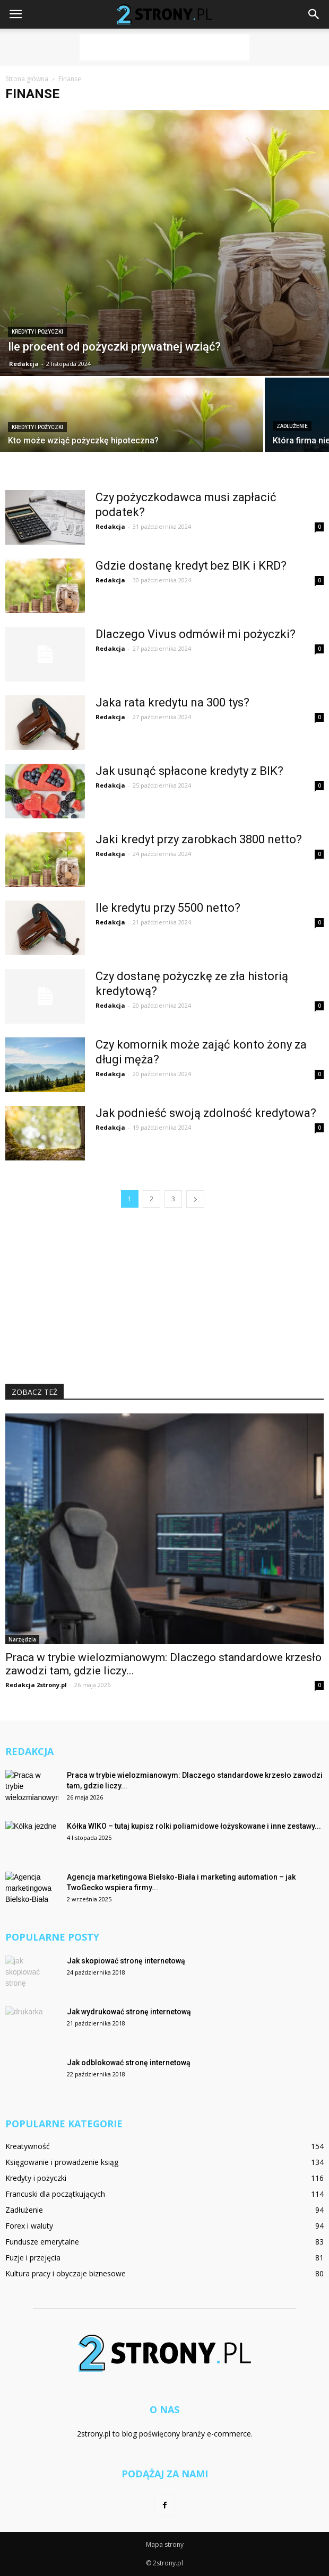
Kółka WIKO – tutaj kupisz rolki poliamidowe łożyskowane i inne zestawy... (194, 1826)
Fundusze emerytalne (42, 2242)
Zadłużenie (292, 426)
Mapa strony (165, 2544)
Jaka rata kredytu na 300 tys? (172, 702)
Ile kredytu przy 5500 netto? (168, 907)
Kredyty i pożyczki (37, 332)
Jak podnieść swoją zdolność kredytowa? (206, 1113)
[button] (314, 14)
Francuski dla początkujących (55, 2194)
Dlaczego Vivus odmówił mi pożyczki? (196, 634)
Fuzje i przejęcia (32, 2257)
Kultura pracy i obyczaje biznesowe (65, 2273)
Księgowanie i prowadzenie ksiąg (61, 2162)
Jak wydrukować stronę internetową (129, 2011)
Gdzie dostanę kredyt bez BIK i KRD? (191, 565)
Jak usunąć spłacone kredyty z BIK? (189, 771)
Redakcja (24, 364)
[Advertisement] (164, 47)
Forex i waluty (29, 2226)
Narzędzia (22, 1639)
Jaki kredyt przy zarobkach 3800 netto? (199, 839)
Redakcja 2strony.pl (36, 1685)
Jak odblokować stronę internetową (129, 2062)
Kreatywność (27, 2146)
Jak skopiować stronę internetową (126, 1961)
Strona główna (26, 78)
